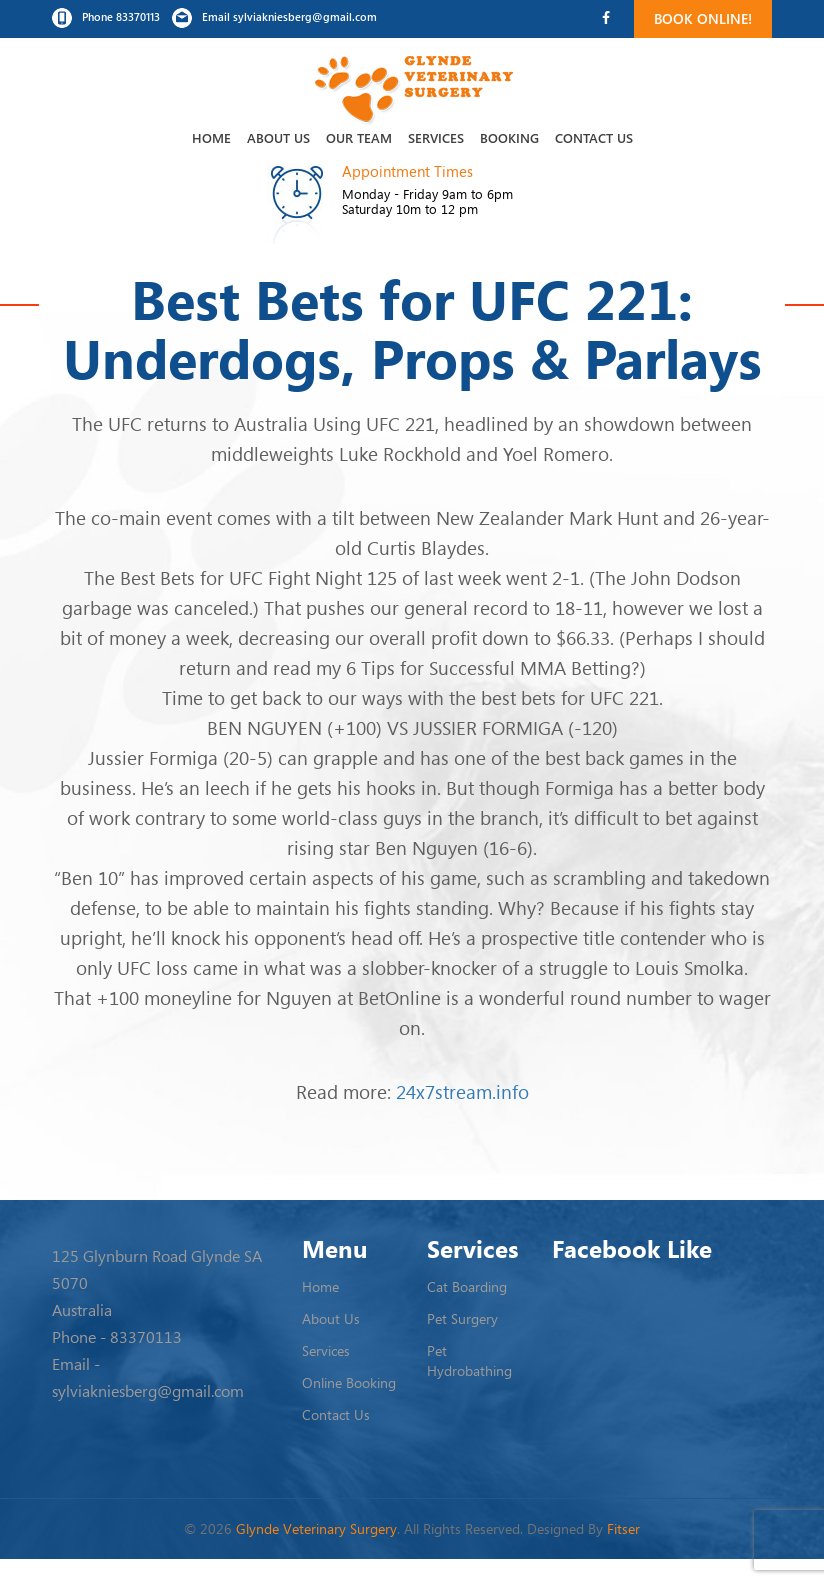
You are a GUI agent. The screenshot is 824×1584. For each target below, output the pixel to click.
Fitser (623, 1528)
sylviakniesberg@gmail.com (148, 1391)
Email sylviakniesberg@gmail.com (274, 18)
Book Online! (703, 18)
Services (436, 137)
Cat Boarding (467, 1286)
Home (211, 137)
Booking (509, 137)
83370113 (146, 1337)
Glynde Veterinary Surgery (316, 1528)
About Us (278, 137)
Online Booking (349, 1382)
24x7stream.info (462, 1091)
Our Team (359, 137)
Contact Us (594, 137)
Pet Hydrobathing (469, 1360)
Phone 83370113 (106, 18)
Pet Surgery (462, 1318)
